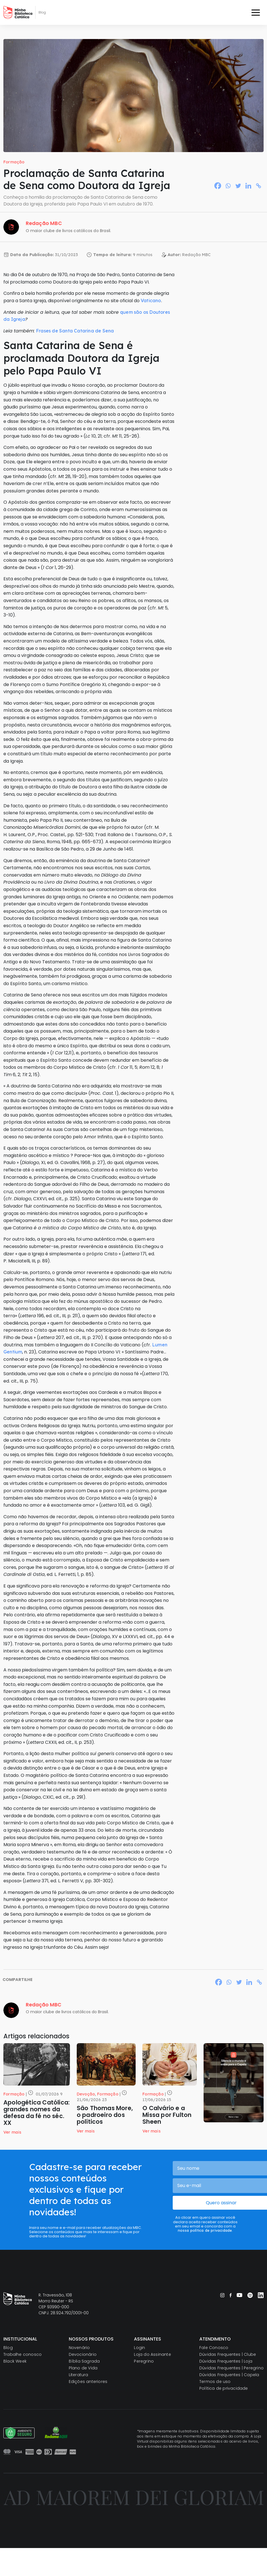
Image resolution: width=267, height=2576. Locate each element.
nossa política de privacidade (205, 2230)
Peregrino (144, 2361)
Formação (14, 162)
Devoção (86, 2094)
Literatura (78, 2375)
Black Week (15, 2361)
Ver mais (12, 2132)
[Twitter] (238, 185)
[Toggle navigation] (256, 12)
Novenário (79, 2347)
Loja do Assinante (152, 2354)
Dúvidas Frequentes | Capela (229, 2375)
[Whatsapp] (227, 185)
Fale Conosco (213, 2347)
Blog (8, 2347)
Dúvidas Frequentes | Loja (225, 2361)
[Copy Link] (258, 185)
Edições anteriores (88, 2381)
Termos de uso (215, 2381)
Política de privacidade (223, 2388)
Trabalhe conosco (22, 2354)
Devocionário (83, 2354)
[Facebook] (217, 185)
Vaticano (151, 300)
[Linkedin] (248, 185)
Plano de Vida (83, 2368)
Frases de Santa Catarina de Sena (75, 331)
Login (139, 2347)
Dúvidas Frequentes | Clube (227, 2354)
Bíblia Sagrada (84, 2361)
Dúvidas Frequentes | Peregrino (231, 2368)
